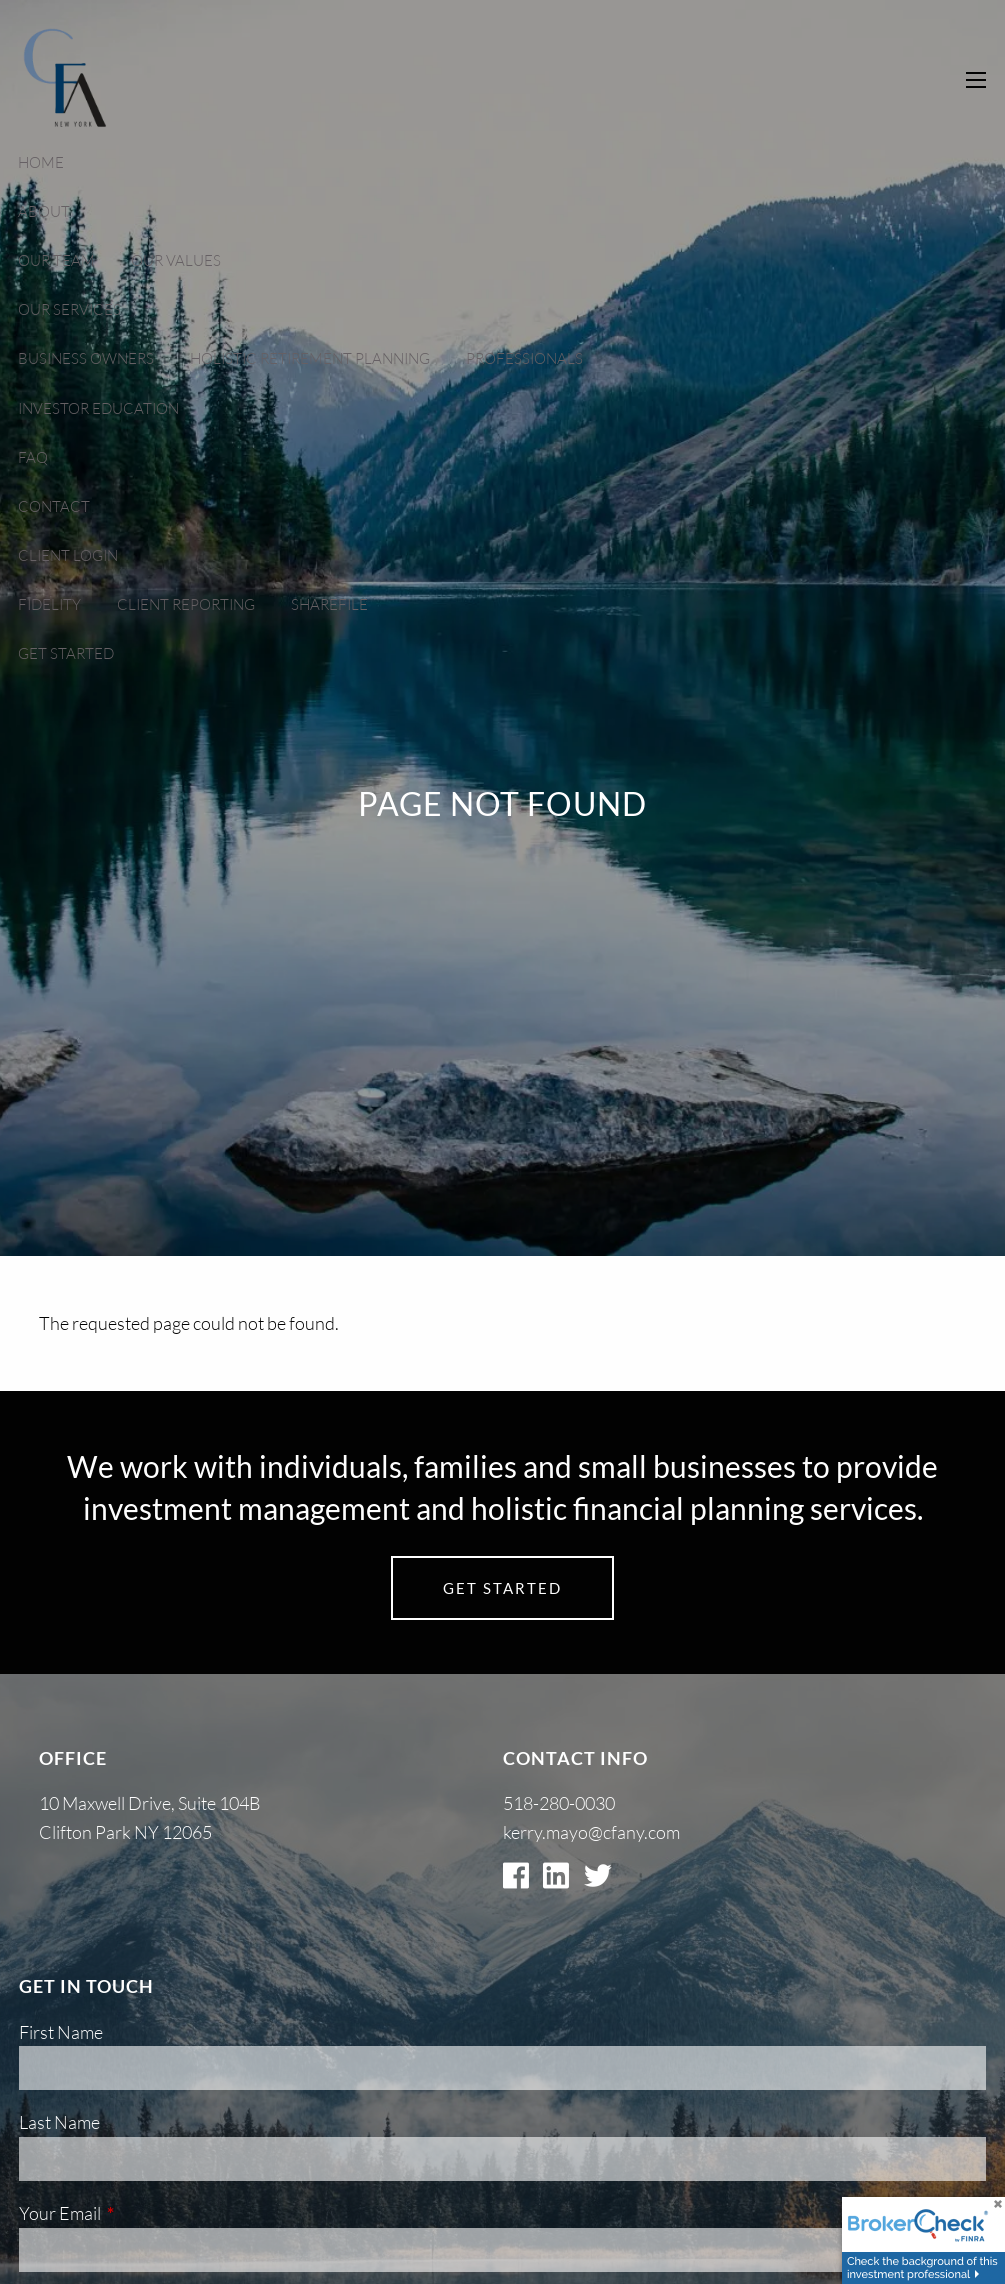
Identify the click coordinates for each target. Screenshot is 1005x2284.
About (44, 211)
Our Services (69, 309)
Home (41, 162)
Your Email (140, 2213)
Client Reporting (186, 604)
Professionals (524, 358)
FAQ (33, 457)
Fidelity (49, 604)
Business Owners (86, 358)
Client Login (68, 555)
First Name (61, 2032)
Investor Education (98, 408)
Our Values (176, 260)
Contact (54, 506)
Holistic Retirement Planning (310, 358)
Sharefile (329, 604)
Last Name (59, 2122)
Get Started (66, 653)
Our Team (56, 260)
